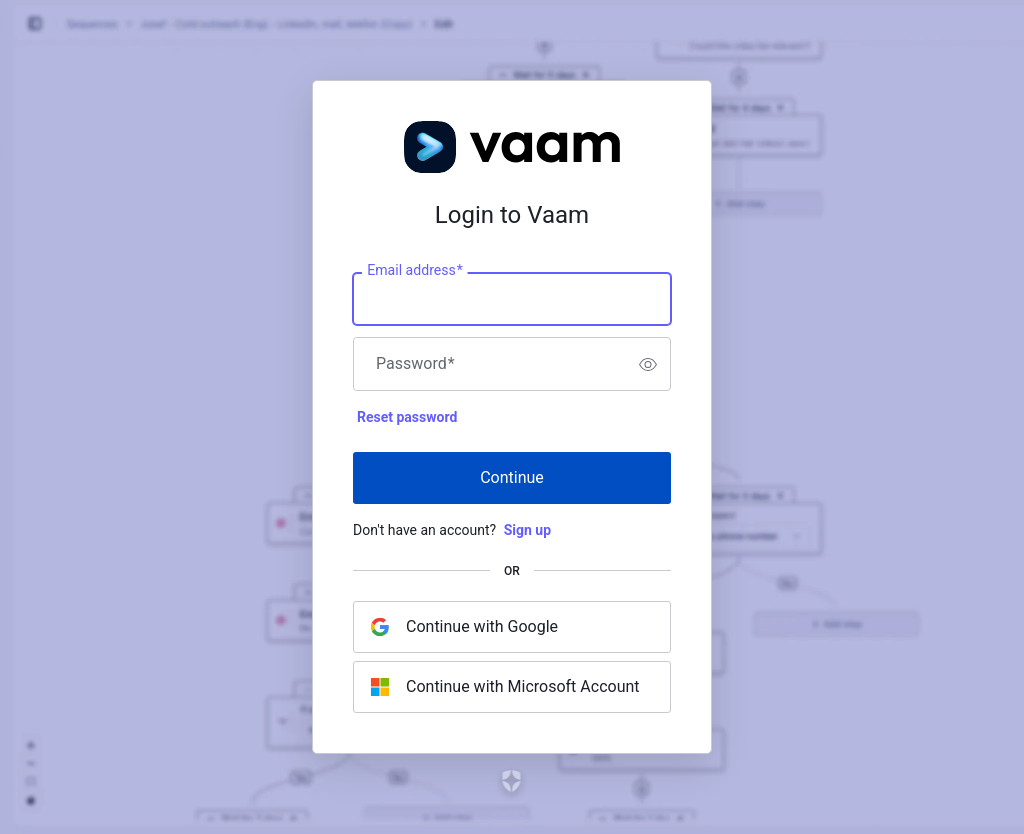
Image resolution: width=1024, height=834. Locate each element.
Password (415, 364)
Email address (414, 271)
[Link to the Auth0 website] (512, 781)
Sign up (527, 530)
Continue (512, 477)
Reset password (407, 417)
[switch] (648, 364)
